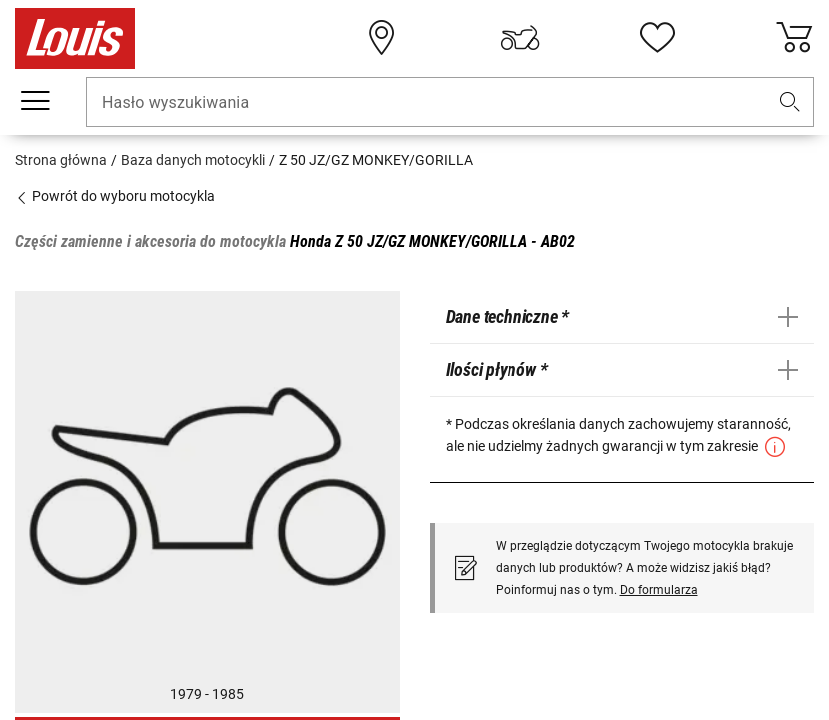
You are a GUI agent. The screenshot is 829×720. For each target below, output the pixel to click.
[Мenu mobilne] (35, 101)
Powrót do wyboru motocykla (115, 196)
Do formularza (659, 590)
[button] (790, 102)
